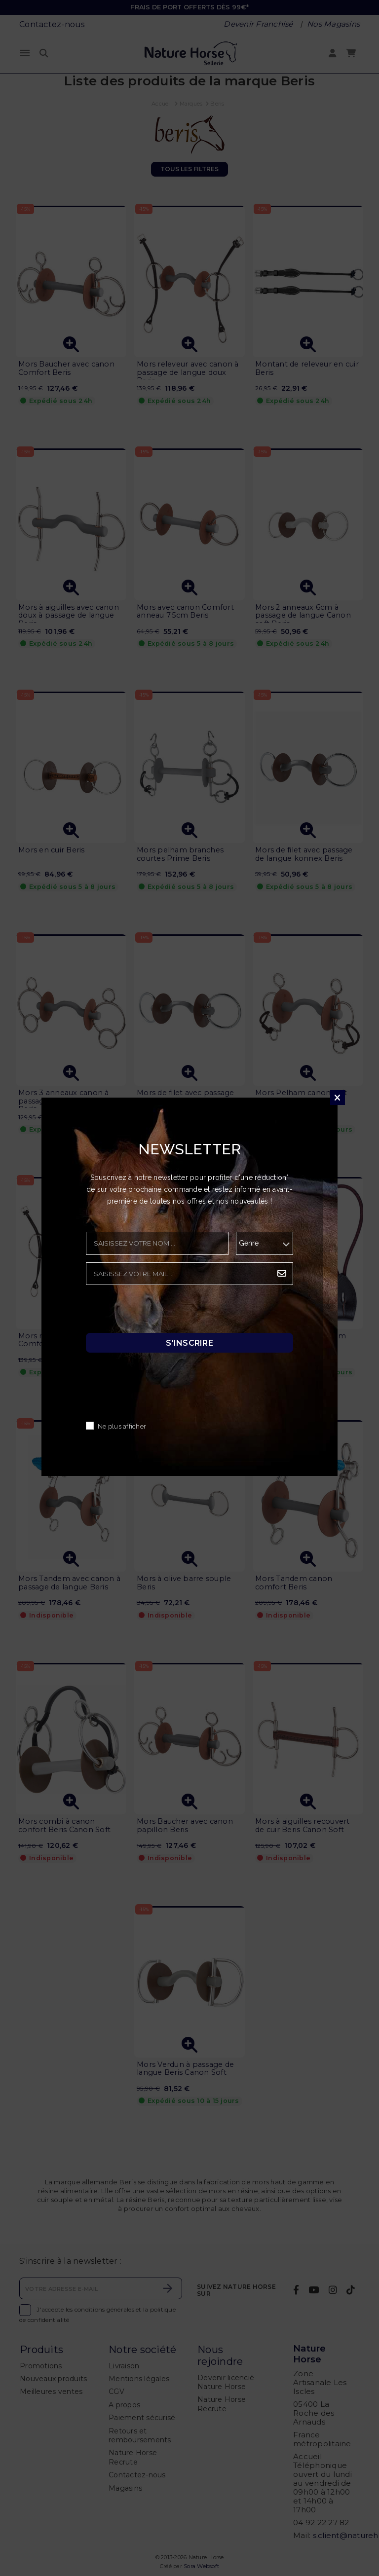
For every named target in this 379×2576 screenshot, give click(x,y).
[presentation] (161, 1311)
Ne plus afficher (122, 1427)
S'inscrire (189, 1343)
